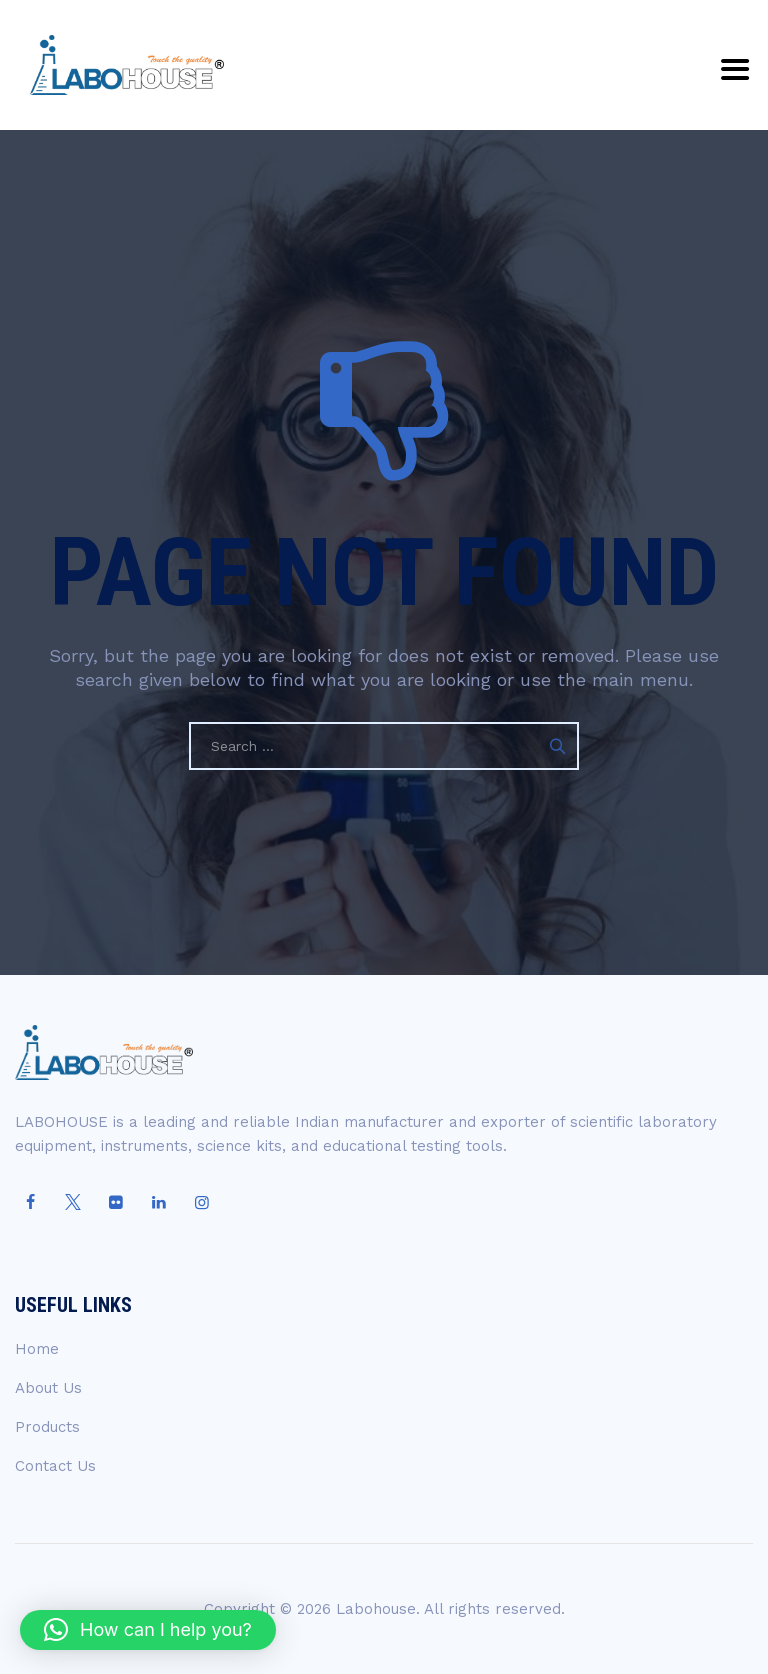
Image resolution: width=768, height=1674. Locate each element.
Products (47, 1427)
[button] (148, 1630)
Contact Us (55, 1466)
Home (37, 1349)
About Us (48, 1388)
